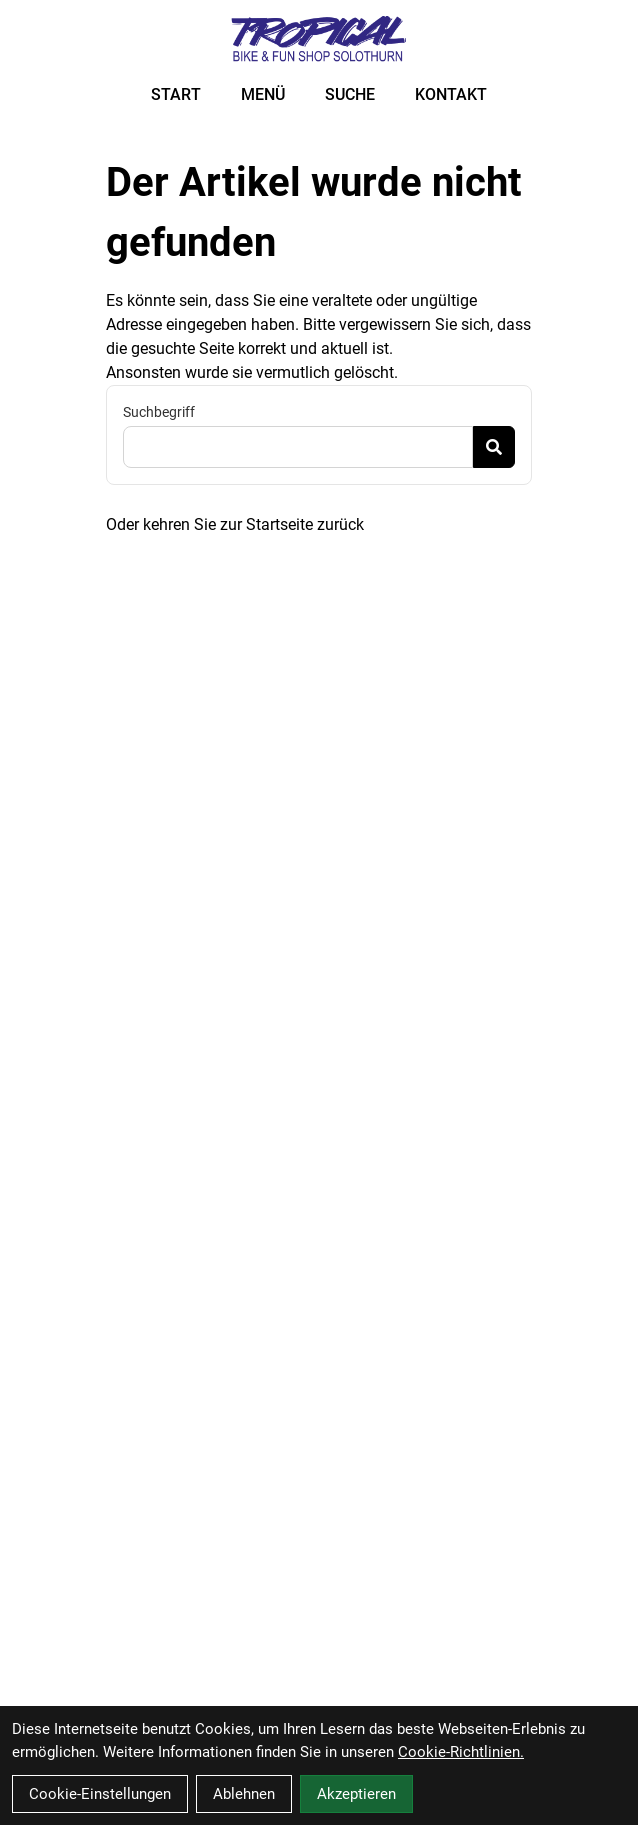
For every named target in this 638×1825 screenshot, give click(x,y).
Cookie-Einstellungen (100, 1794)
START (176, 94)
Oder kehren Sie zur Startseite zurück (235, 524)
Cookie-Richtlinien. (461, 1752)
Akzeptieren (356, 1794)
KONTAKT (451, 94)
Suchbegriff (159, 412)
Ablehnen (244, 1794)
